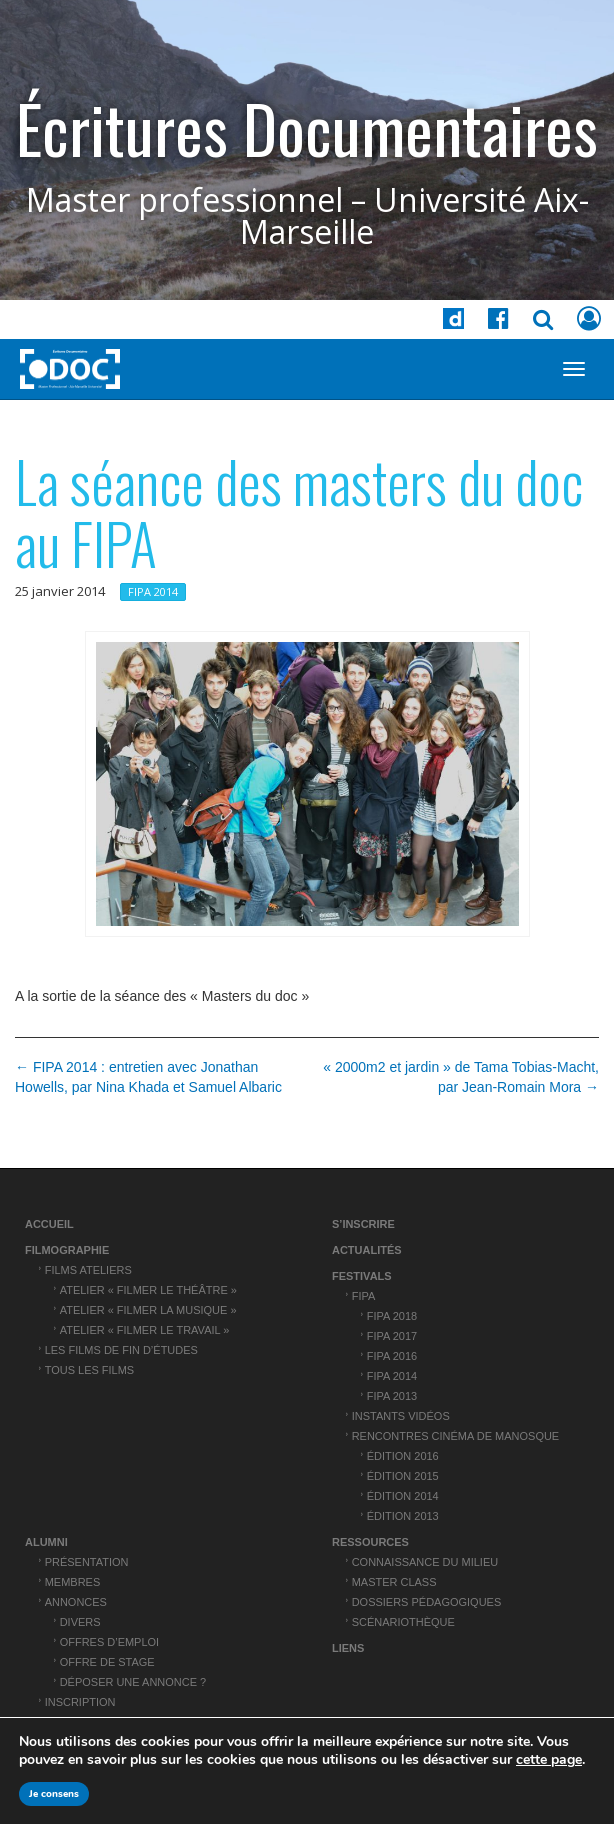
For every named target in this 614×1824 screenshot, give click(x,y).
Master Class (394, 1582)
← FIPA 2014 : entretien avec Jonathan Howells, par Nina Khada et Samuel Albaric (148, 1077)
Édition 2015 (403, 1476)
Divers (80, 1622)
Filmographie (67, 1250)
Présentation (87, 1562)
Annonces (76, 1602)
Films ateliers (88, 1270)
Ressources (370, 1542)
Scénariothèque (403, 1622)
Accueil (49, 1224)
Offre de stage (107, 1662)
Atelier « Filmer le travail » (145, 1330)
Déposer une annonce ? (133, 1682)
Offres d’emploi (109, 1642)
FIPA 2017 (392, 1336)
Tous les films (90, 1370)
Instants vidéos (401, 1416)
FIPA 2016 (392, 1356)
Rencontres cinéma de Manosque (456, 1436)
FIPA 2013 (392, 1396)
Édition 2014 (403, 1496)
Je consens (54, 1794)
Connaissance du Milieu (425, 1562)
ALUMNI (46, 1542)
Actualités (367, 1250)
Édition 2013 (403, 1516)
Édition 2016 (403, 1456)
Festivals (362, 1276)
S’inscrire (363, 1224)
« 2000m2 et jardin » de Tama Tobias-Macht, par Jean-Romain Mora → (461, 1077)
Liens (348, 1648)
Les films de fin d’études (121, 1350)
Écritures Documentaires (307, 128)
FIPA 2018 (392, 1316)
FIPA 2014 (153, 591)
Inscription (80, 1702)
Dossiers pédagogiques (427, 1602)
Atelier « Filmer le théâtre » (148, 1290)
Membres (73, 1582)
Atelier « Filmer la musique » (148, 1310)
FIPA (364, 1296)
